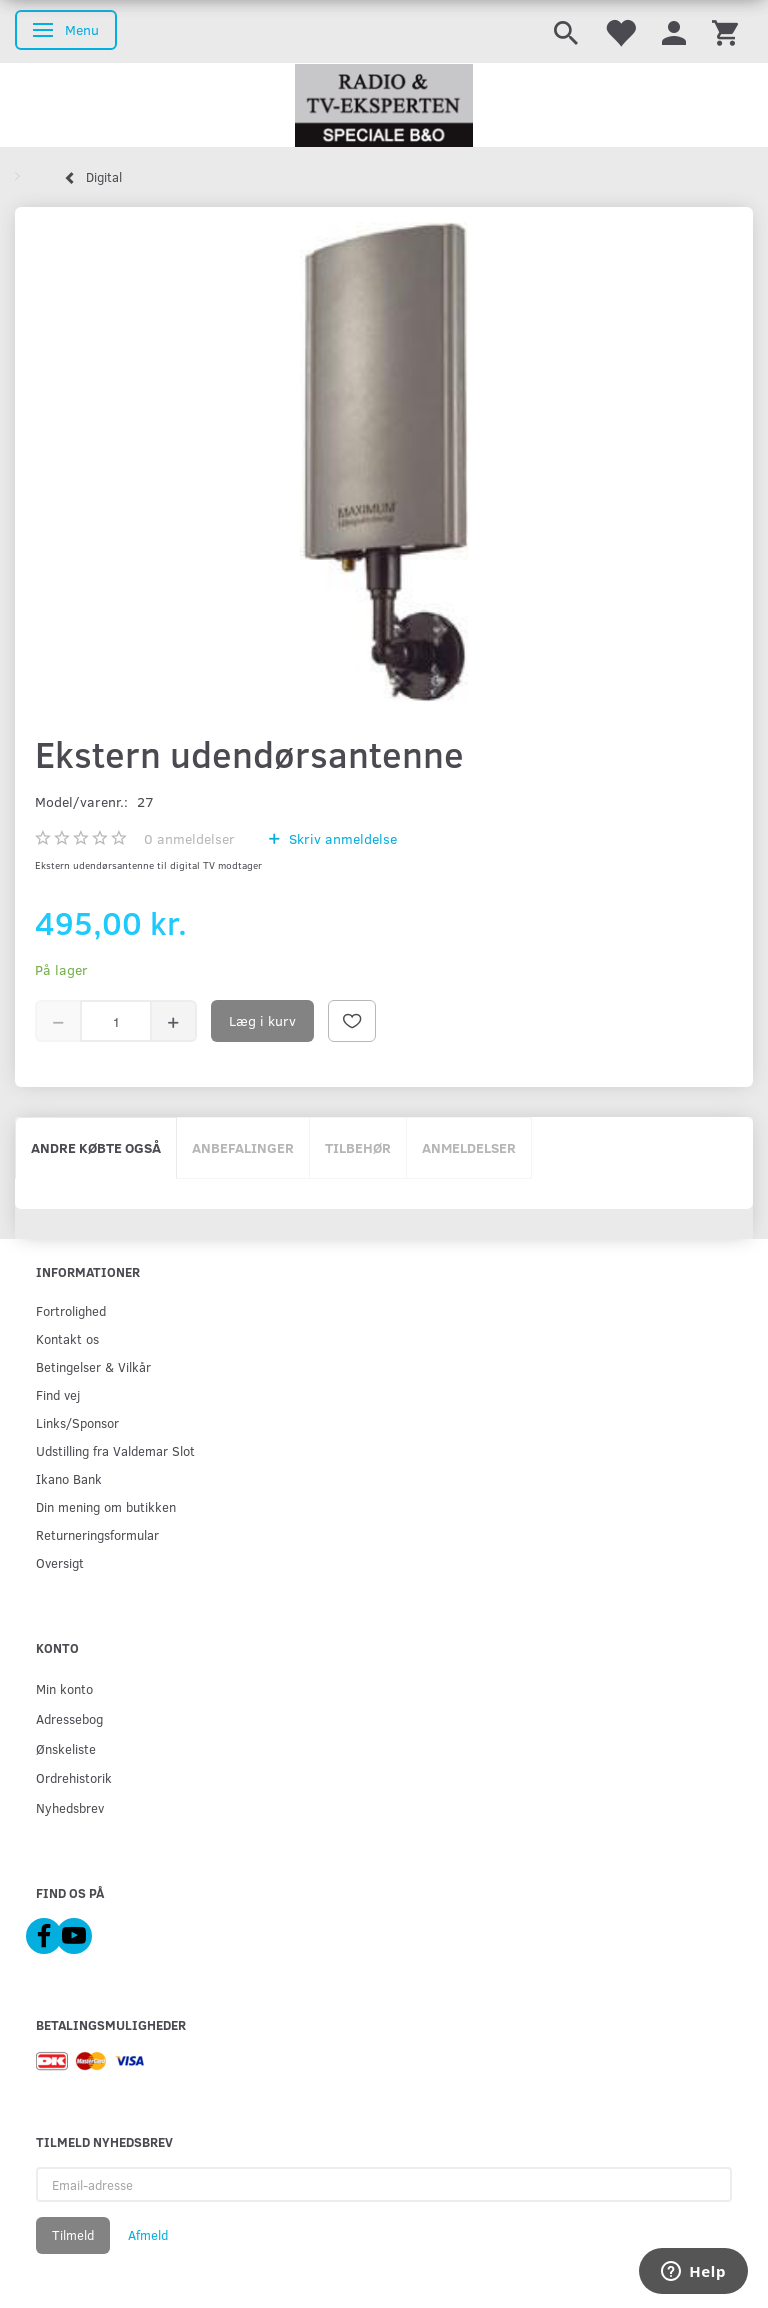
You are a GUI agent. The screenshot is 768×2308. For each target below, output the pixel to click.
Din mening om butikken (106, 1506)
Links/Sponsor (77, 1422)
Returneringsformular (97, 1534)
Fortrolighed (71, 1310)
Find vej (58, 1394)
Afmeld (148, 2235)
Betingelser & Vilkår (93, 1366)
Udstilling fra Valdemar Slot (115, 1450)
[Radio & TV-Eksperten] (384, 106)
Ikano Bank (69, 1478)
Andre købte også (96, 1147)
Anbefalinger (243, 1147)
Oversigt (60, 1562)
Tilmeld (73, 2235)
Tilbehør (358, 1147)
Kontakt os (67, 1338)
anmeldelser (189, 838)
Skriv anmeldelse (341, 838)
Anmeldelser (469, 1147)
